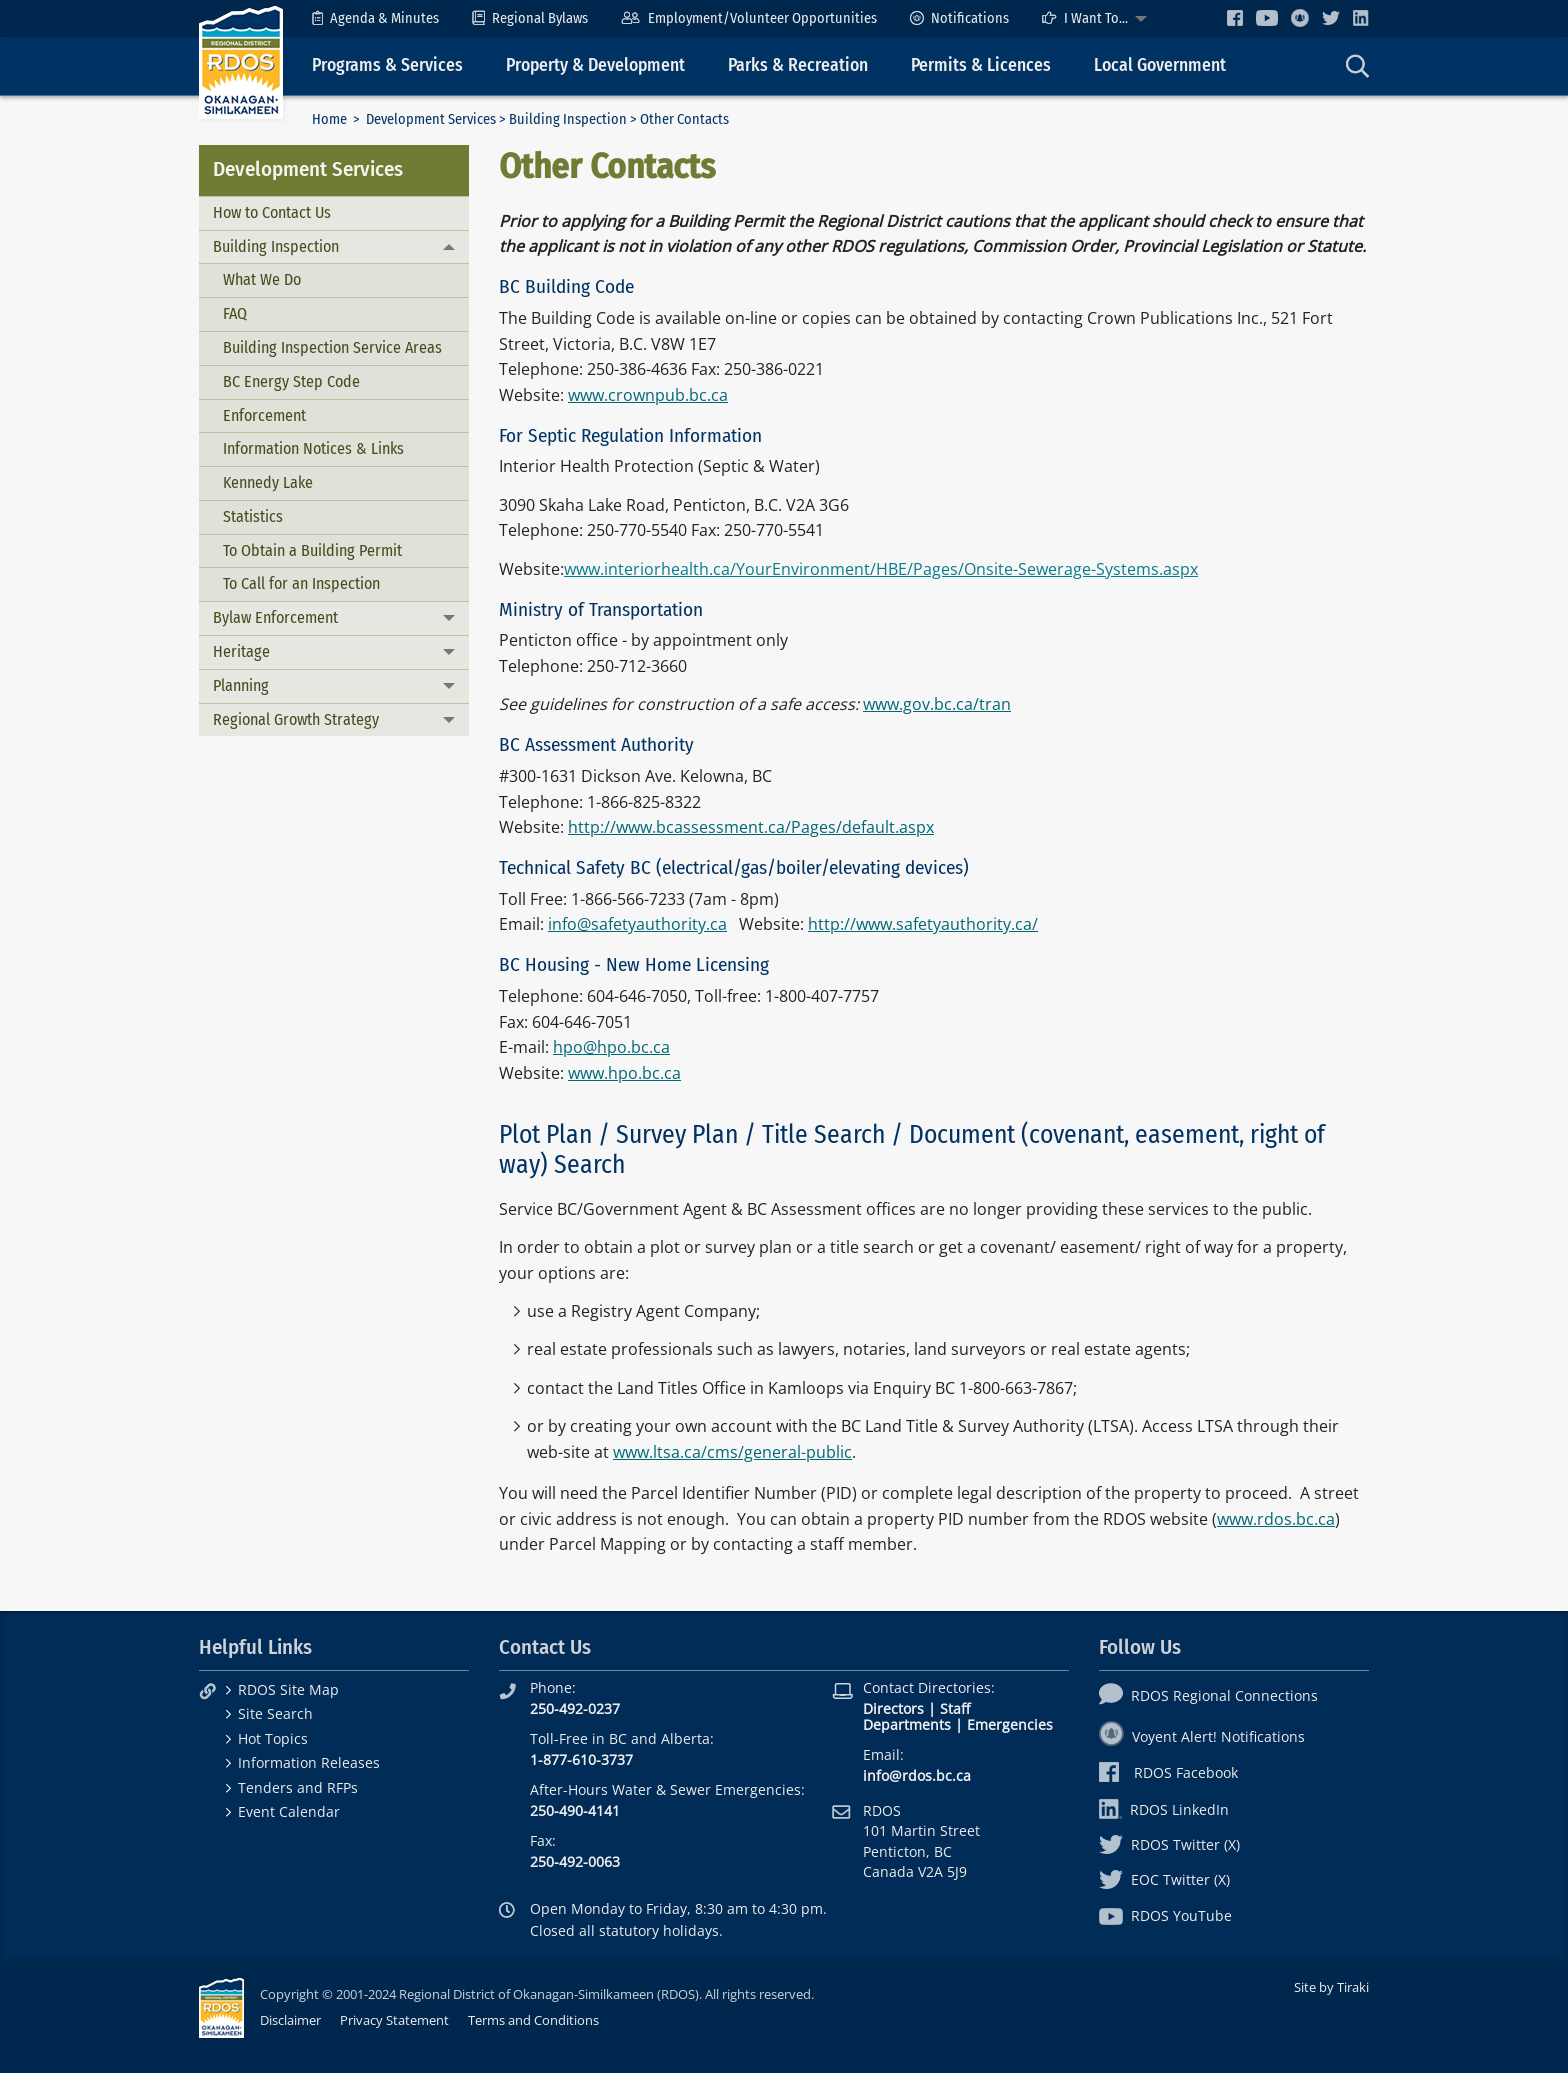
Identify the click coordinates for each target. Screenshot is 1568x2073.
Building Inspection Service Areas (332, 347)
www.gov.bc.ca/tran (937, 704)
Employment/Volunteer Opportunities (748, 18)
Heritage (241, 651)
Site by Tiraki (1331, 1987)
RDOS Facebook (1168, 1772)
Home (329, 119)
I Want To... (1085, 18)
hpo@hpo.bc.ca (611, 1047)
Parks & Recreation (798, 65)
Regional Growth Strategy (296, 719)
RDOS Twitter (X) (1169, 1844)
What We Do (262, 279)
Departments (907, 1724)
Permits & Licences (981, 65)
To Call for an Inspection (301, 583)
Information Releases (309, 1762)
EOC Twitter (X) (1164, 1879)
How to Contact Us (272, 212)
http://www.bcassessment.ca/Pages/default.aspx (751, 827)
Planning (241, 685)
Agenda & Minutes (375, 18)
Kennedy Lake (268, 482)
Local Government (1160, 65)
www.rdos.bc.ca (1276, 1519)
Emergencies (1010, 1724)
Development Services (431, 119)
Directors (893, 1708)
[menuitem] (375, 18)
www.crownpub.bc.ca (648, 395)
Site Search (275, 1713)
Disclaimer (290, 2020)
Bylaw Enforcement (275, 617)
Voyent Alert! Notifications (1202, 1736)
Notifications (959, 18)
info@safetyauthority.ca (637, 924)
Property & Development (595, 65)
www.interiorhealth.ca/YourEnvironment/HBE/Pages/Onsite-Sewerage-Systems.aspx (881, 569)
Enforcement (264, 415)
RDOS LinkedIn (1164, 1809)
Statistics (253, 516)
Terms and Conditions (533, 2020)
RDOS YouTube (1165, 1915)
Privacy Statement (394, 2020)
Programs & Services (387, 65)
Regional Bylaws (530, 18)
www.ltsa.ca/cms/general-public (732, 1452)
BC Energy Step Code (291, 381)
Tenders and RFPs (298, 1787)
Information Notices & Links (313, 448)
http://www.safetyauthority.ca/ (923, 924)
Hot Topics (273, 1738)
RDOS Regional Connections (1208, 1695)
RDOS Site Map (288, 1689)
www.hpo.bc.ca (624, 1073)
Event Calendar (289, 1811)
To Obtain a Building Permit (312, 550)
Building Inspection (568, 119)
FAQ (235, 313)
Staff (955, 1708)
